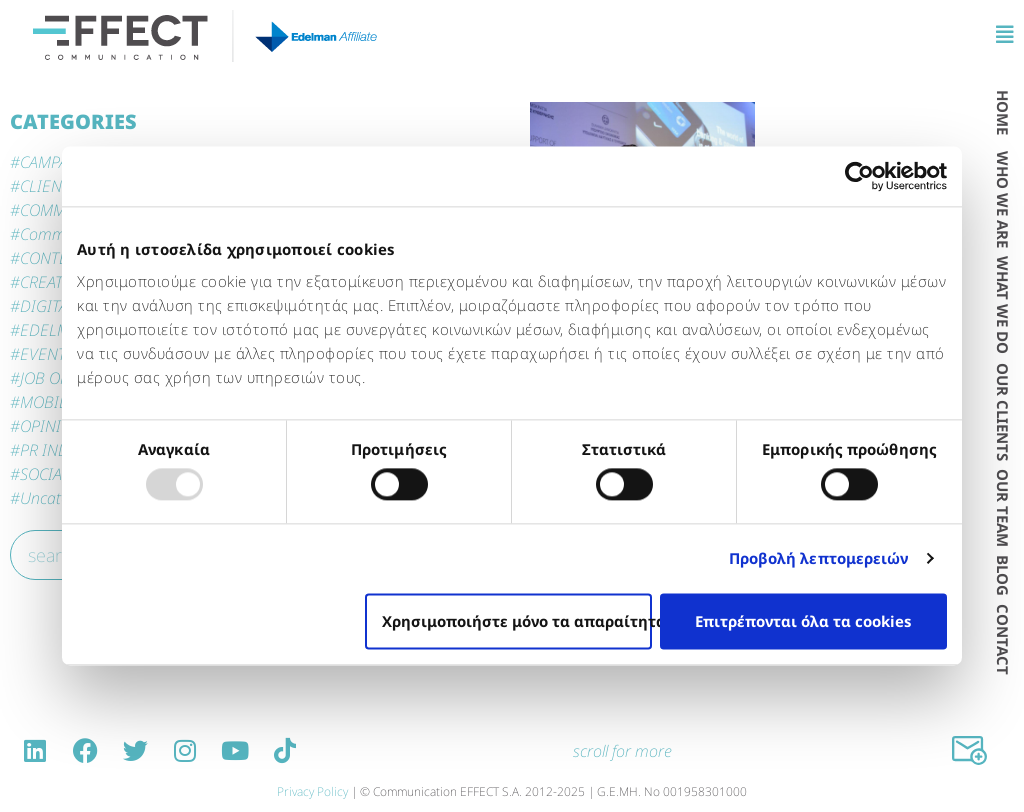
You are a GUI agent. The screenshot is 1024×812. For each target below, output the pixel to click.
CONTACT (1003, 639)
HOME (1003, 112)
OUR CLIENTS (1003, 412)
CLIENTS (49, 186)
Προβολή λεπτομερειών (819, 559)
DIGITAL (48, 306)
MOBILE (48, 402)
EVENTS (47, 354)
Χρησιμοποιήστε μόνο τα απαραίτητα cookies (517, 621)
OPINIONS (55, 426)
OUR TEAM (1003, 508)
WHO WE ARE (1003, 199)
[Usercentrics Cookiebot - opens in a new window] (859, 176)
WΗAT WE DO (1003, 305)
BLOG (1003, 575)
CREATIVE (53, 282)
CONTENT (53, 258)
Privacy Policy (312, 791)
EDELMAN (55, 330)
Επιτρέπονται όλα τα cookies (803, 621)
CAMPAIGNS (61, 162)
